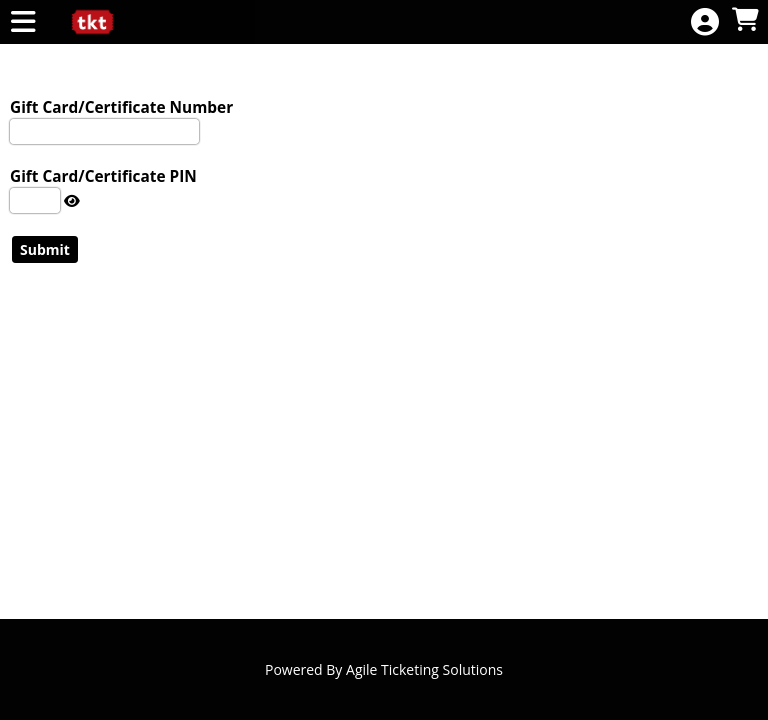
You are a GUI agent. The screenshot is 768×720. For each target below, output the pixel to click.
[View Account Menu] (705, 22)
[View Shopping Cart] (745, 20)
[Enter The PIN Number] (35, 200)
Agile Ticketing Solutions (424, 669)
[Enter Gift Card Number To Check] (104, 131)
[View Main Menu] (23, 22)
